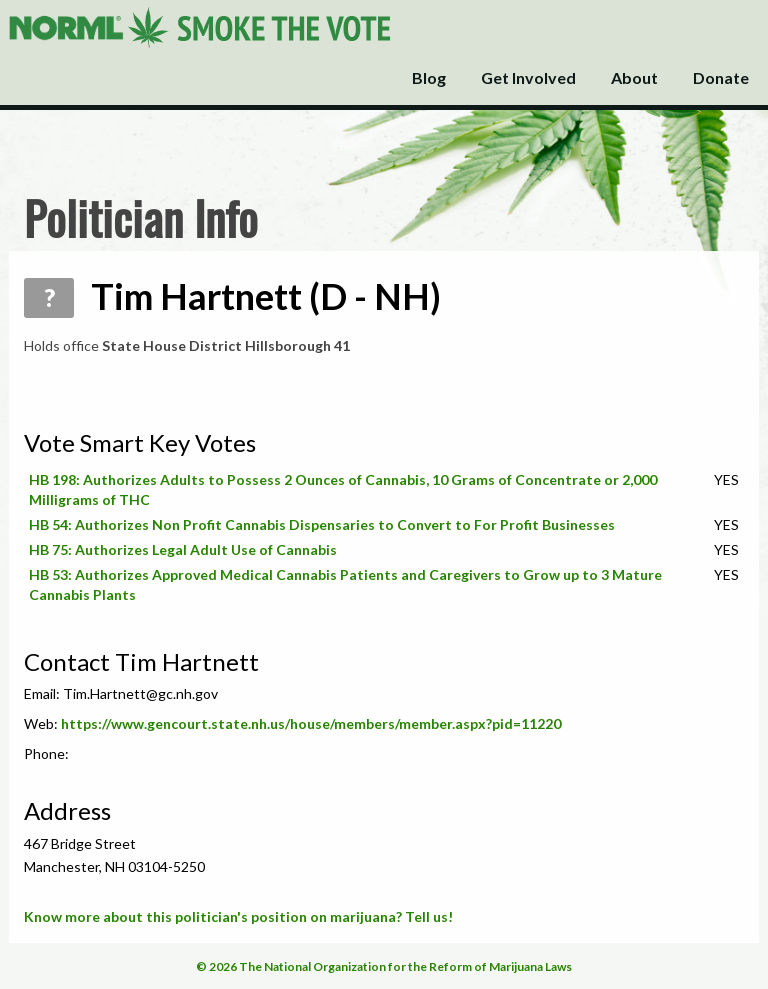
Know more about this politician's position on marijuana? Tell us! (238, 916)
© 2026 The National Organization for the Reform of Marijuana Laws (384, 966)
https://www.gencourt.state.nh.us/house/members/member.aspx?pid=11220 (311, 723)
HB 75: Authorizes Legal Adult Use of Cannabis (183, 549)
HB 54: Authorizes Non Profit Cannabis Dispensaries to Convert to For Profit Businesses (322, 524)
